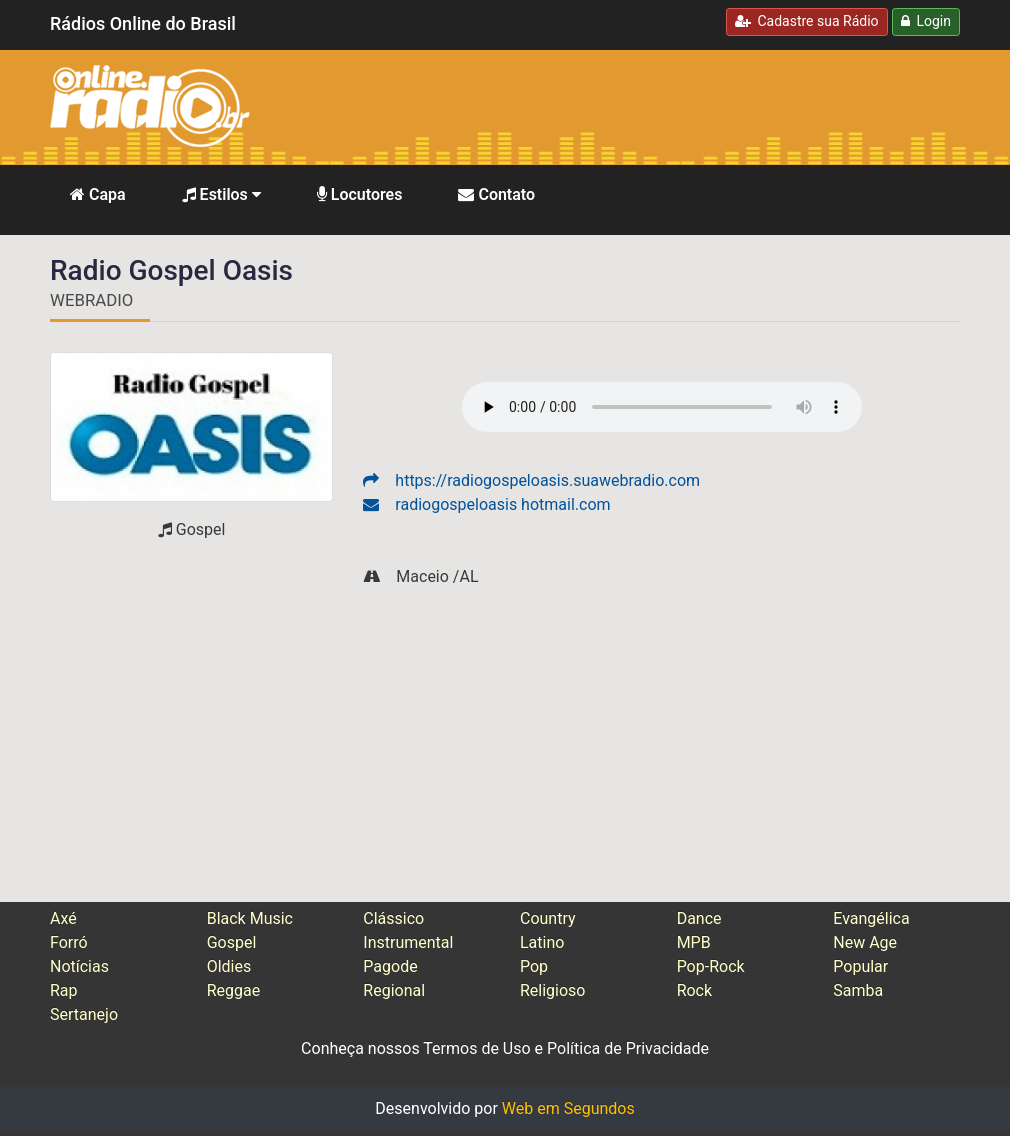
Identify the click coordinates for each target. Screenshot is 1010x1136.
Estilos (221, 194)
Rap (64, 990)
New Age (865, 942)
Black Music (250, 918)
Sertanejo (84, 1014)
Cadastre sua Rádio (807, 21)
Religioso (553, 990)
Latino (542, 942)
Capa (98, 194)
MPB (694, 942)
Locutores (360, 194)
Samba (858, 990)
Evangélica (871, 918)
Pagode (390, 966)
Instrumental (408, 942)
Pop (534, 966)
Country (548, 918)
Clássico (393, 918)
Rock (694, 990)
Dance (699, 918)
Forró (69, 942)
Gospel (232, 942)
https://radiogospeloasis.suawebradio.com (531, 480)
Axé (63, 918)
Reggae (234, 990)
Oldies (229, 966)
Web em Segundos (568, 1108)
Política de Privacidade (628, 1048)
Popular (860, 966)
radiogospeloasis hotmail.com (486, 504)
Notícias (79, 966)
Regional (394, 990)
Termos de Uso (476, 1048)
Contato (496, 194)
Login (926, 21)
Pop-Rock (711, 966)
